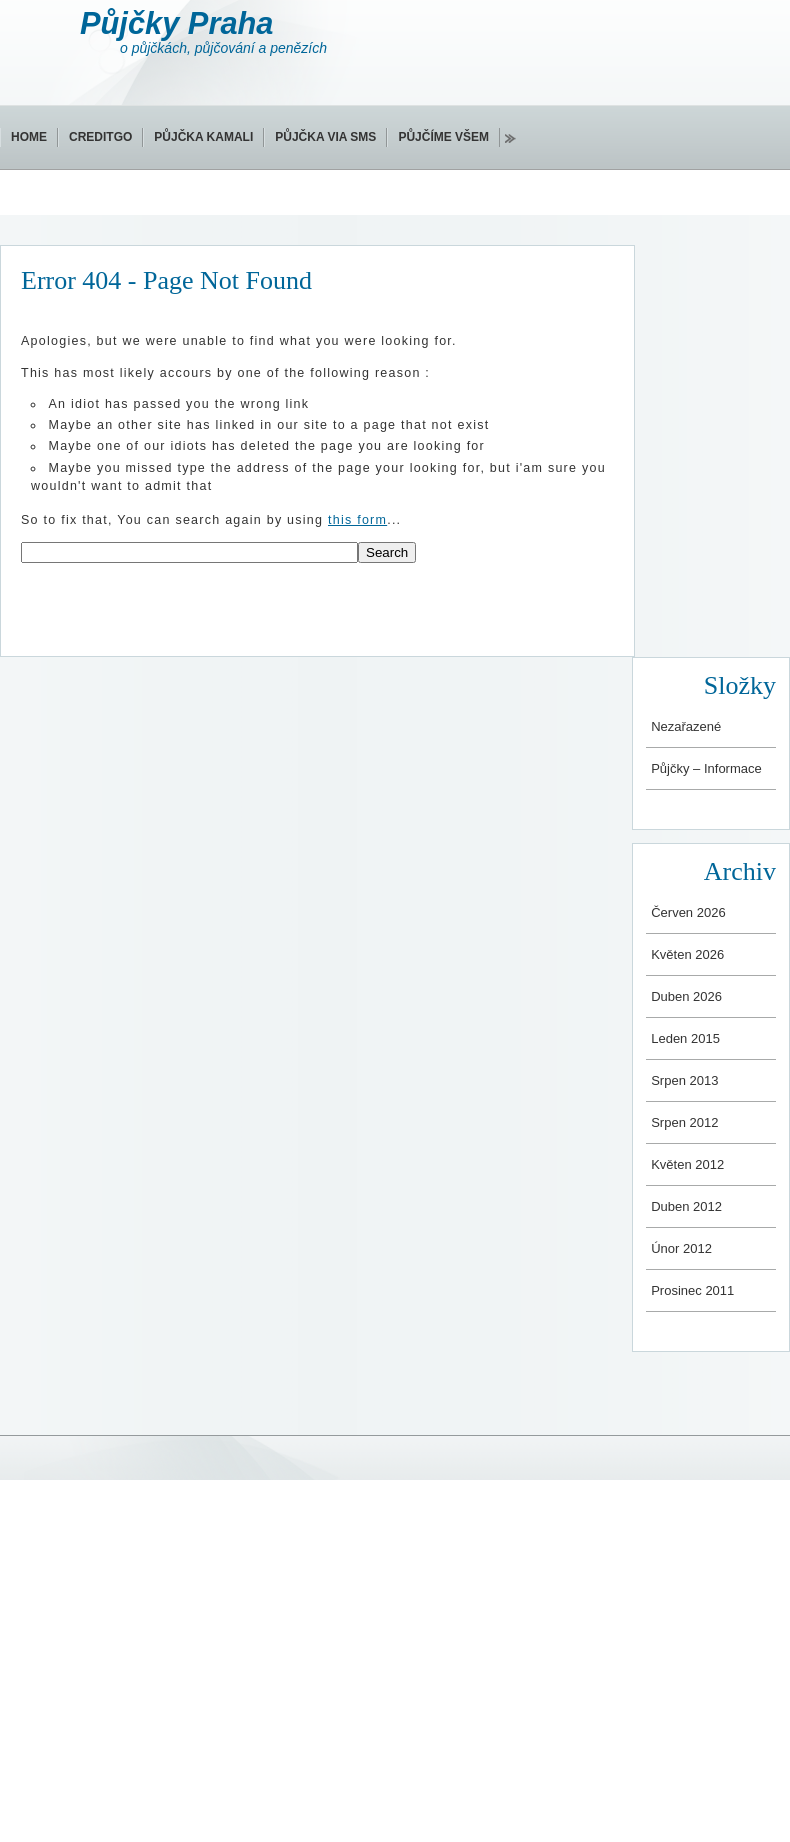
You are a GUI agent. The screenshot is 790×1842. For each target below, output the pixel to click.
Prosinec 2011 (692, 1290)
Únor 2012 (681, 1248)
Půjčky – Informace (706, 768)
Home (29, 137)
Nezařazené (686, 726)
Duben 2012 (686, 1206)
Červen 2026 (688, 912)
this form (357, 520)
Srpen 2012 (684, 1122)
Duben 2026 (686, 996)
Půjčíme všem (443, 137)
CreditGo (100, 137)
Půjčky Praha (176, 23)
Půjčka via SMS (325, 137)
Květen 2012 (687, 1164)
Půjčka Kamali (203, 137)
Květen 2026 (687, 954)
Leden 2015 (685, 1038)
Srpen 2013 (684, 1080)
